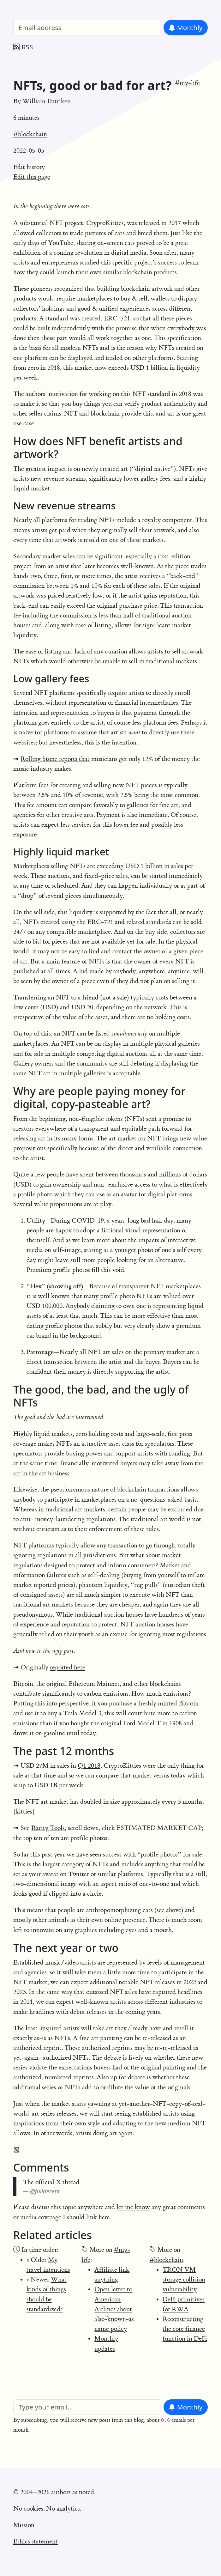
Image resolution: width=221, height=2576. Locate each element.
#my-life (187, 83)
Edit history (29, 167)
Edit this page (31, 177)
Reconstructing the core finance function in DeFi (185, 2328)
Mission (23, 2525)
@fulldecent (45, 2191)
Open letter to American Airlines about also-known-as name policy (114, 2309)
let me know (133, 2207)
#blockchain (30, 134)
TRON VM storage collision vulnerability (184, 2279)
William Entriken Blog (46, 7)
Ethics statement (35, 2541)
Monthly (185, 27)
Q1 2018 (89, 1766)
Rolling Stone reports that (55, 759)
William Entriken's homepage (53, 2558)
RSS (23, 46)
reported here (67, 1667)
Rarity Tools (48, 1828)
